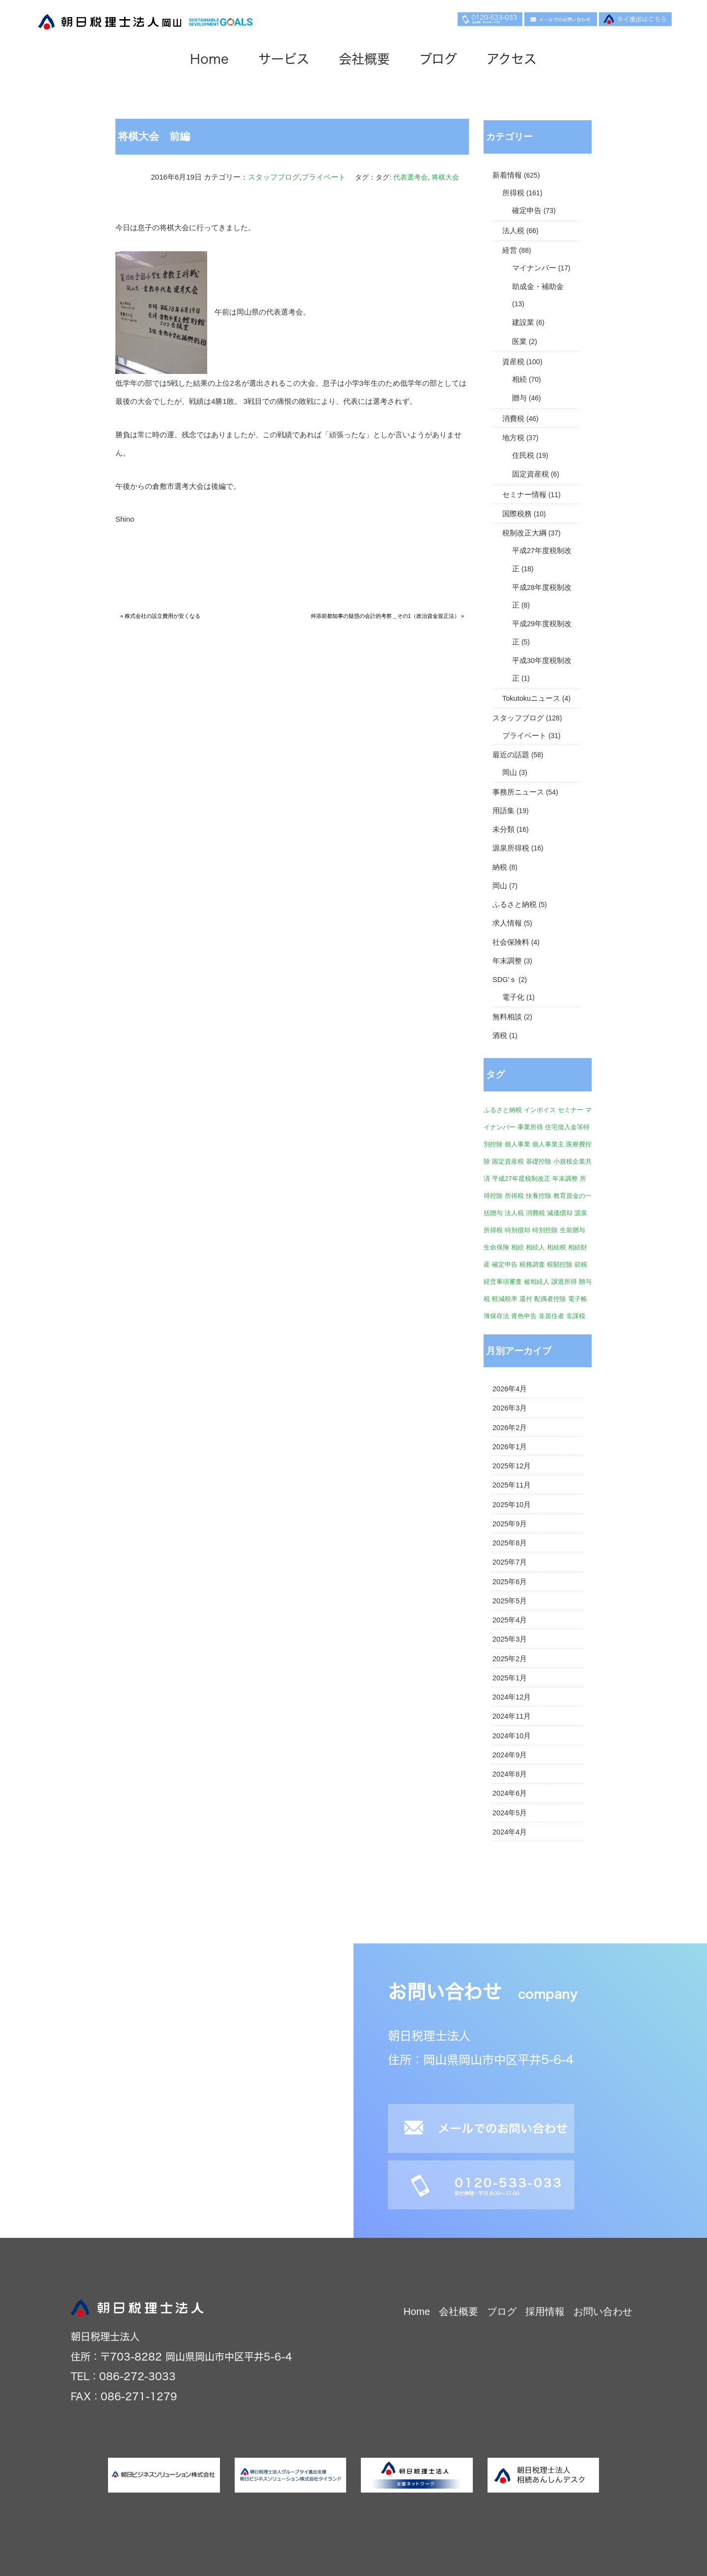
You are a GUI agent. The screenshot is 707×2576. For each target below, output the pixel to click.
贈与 (519, 398)
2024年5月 (509, 1813)
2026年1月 (509, 1447)
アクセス (512, 59)
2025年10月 (511, 1505)
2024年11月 (511, 1716)
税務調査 (532, 1264)
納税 (499, 867)
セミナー (570, 1110)
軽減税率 (504, 1298)
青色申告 (524, 1316)
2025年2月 (509, 1659)
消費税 (513, 419)
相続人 (535, 1247)
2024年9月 (509, 1755)
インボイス (540, 1110)
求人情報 (507, 923)
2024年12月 (511, 1697)
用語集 (503, 811)
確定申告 (527, 210)
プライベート (323, 177)
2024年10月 (511, 1736)
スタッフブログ (273, 177)
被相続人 (536, 1281)
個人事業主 (548, 1144)
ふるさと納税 (514, 904)
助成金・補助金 (538, 287)
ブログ (438, 59)
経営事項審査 (503, 1281)
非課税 (575, 1316)
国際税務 (517, 514)
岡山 (509, 772)
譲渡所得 (564, 1281)
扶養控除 (538, 1195)
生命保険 (496, 1247)
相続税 (556, 1247)
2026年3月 (509, 1408)
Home (209, 59)
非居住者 (551, 1316)
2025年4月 (509, 1620)
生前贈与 (572, 1230)
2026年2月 (509, 1428)
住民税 (523, 455)
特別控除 (545, 1230)
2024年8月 (509, 1774)
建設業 (523, 322)
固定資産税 (530, 474)
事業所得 (530, 1127)
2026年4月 (509, 1389)
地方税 (513, 438)
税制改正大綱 (524, 533)
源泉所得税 (510, 848)
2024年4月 (509, 1832)
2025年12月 (511, 1466)
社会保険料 (510, 942)
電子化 (513, 997)
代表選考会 (410, 177)
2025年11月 (511, 1485)
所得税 (513, 193)
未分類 (503, 829)
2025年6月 (509, 1582)
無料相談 (507, 1017)
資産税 (513, 362)
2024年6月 (509, 1793)
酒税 (499, 1035)
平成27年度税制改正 (521, 1178)
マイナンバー (534, 268)
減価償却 (559, 1213)
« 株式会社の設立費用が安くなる (160, 616)
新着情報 (507, 175)
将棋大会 (445, 177)
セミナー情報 (524, 495)
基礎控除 (538, 1161)
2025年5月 (509, 1601)
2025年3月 (509, 1639)
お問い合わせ (602, 2311)
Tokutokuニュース (531, 698)
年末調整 (507, 961)
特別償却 (517, 1230)
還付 (525, 1298)
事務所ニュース (518, 792)
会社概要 (364, 59)
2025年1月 (509, 1678)
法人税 (513, 231)
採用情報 (545, 2311)
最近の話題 (510, 755)
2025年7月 (509, 1562)
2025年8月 (509, 1543)
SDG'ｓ (504, 979)
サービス (283, 59)
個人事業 (517, 1144)
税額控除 (559, 1264)
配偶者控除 (550, 1298)
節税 (580, 1264)
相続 (519, 379)
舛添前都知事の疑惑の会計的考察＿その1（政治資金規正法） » (387, 616)
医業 (519, 341)
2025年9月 (509, 1524)
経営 (509, 250)
